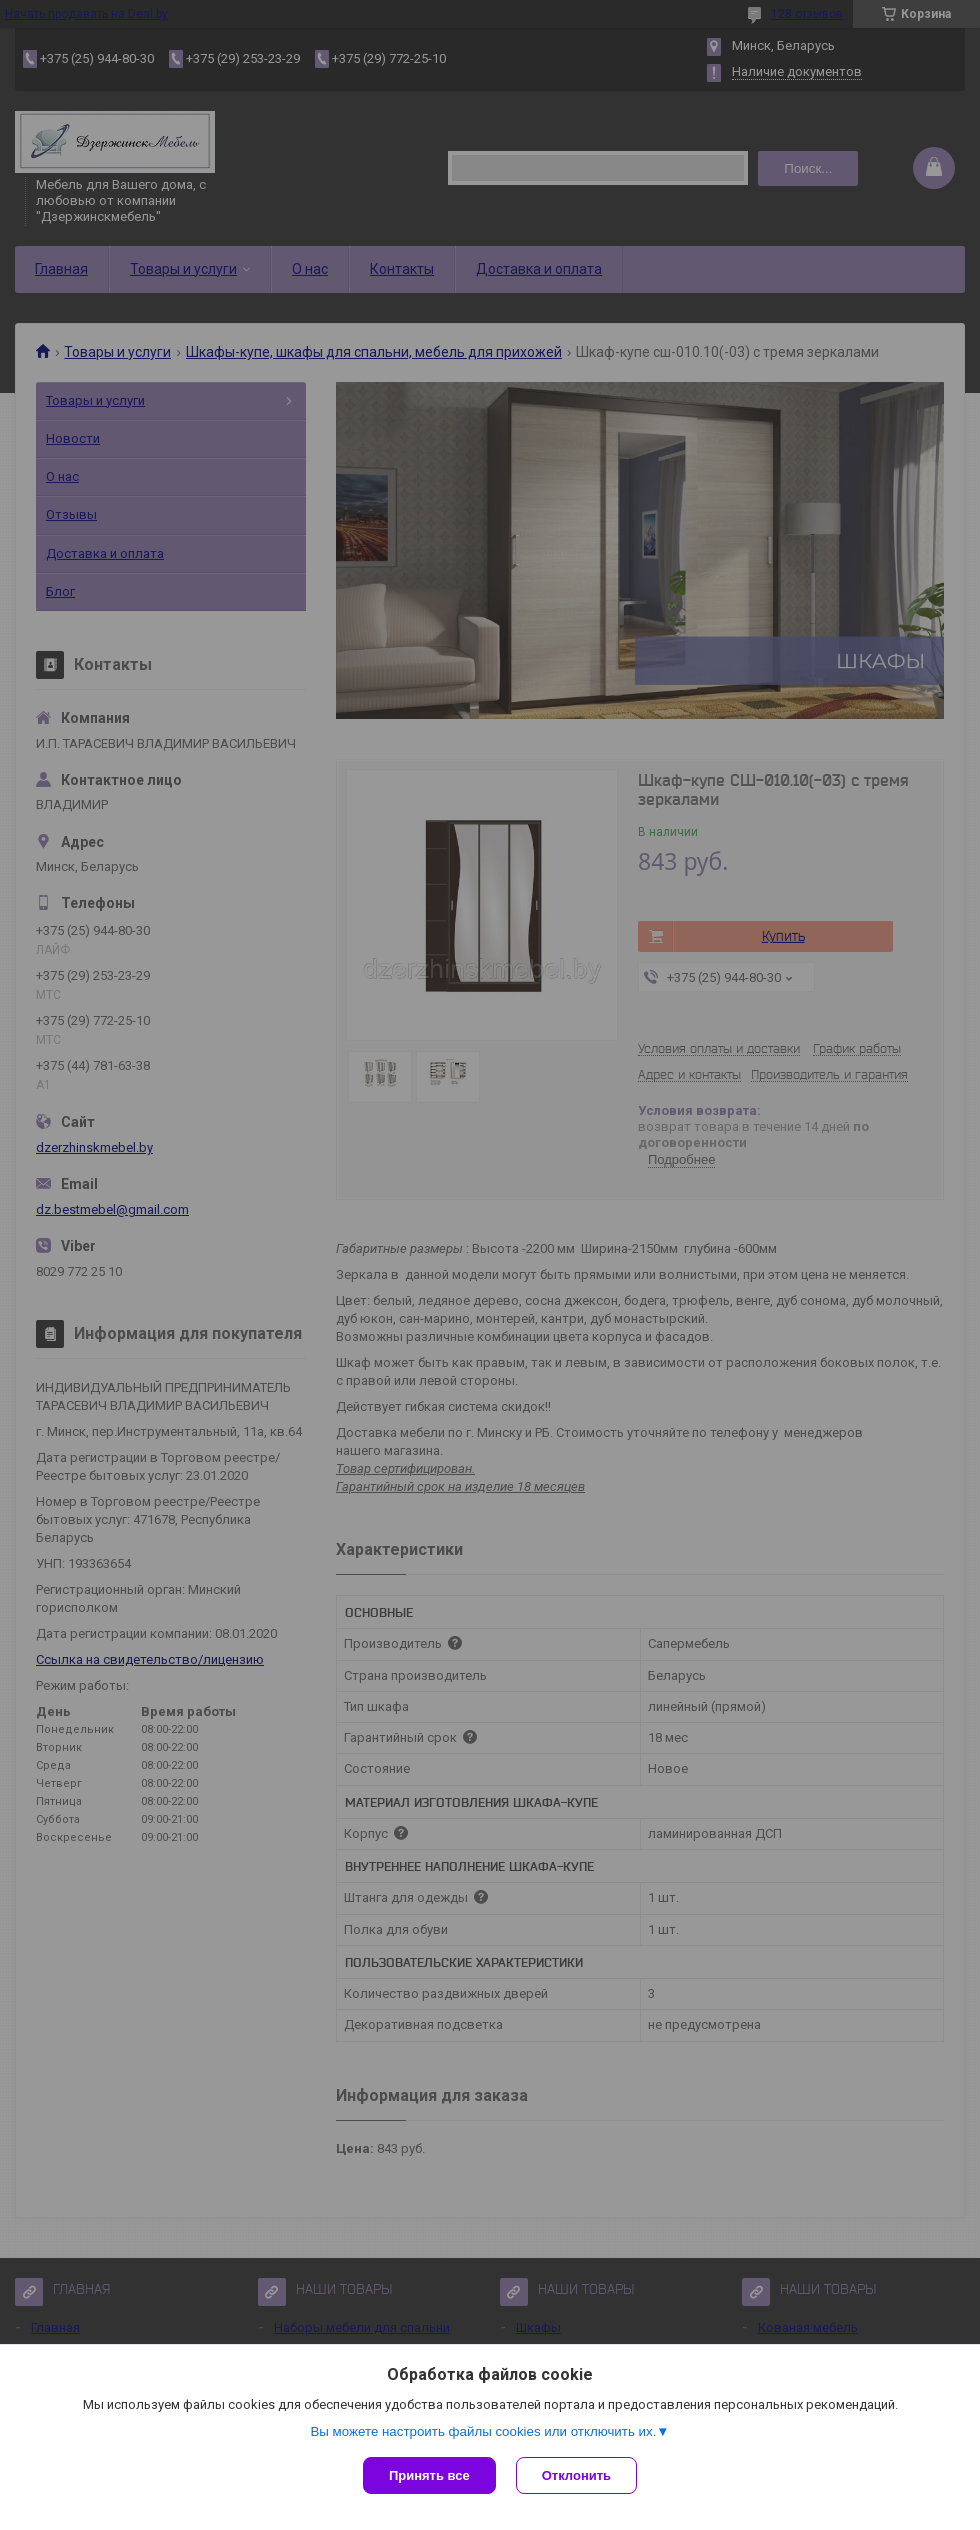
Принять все (429, 2475)
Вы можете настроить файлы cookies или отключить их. (483, 2431)
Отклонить (576, 2475)
